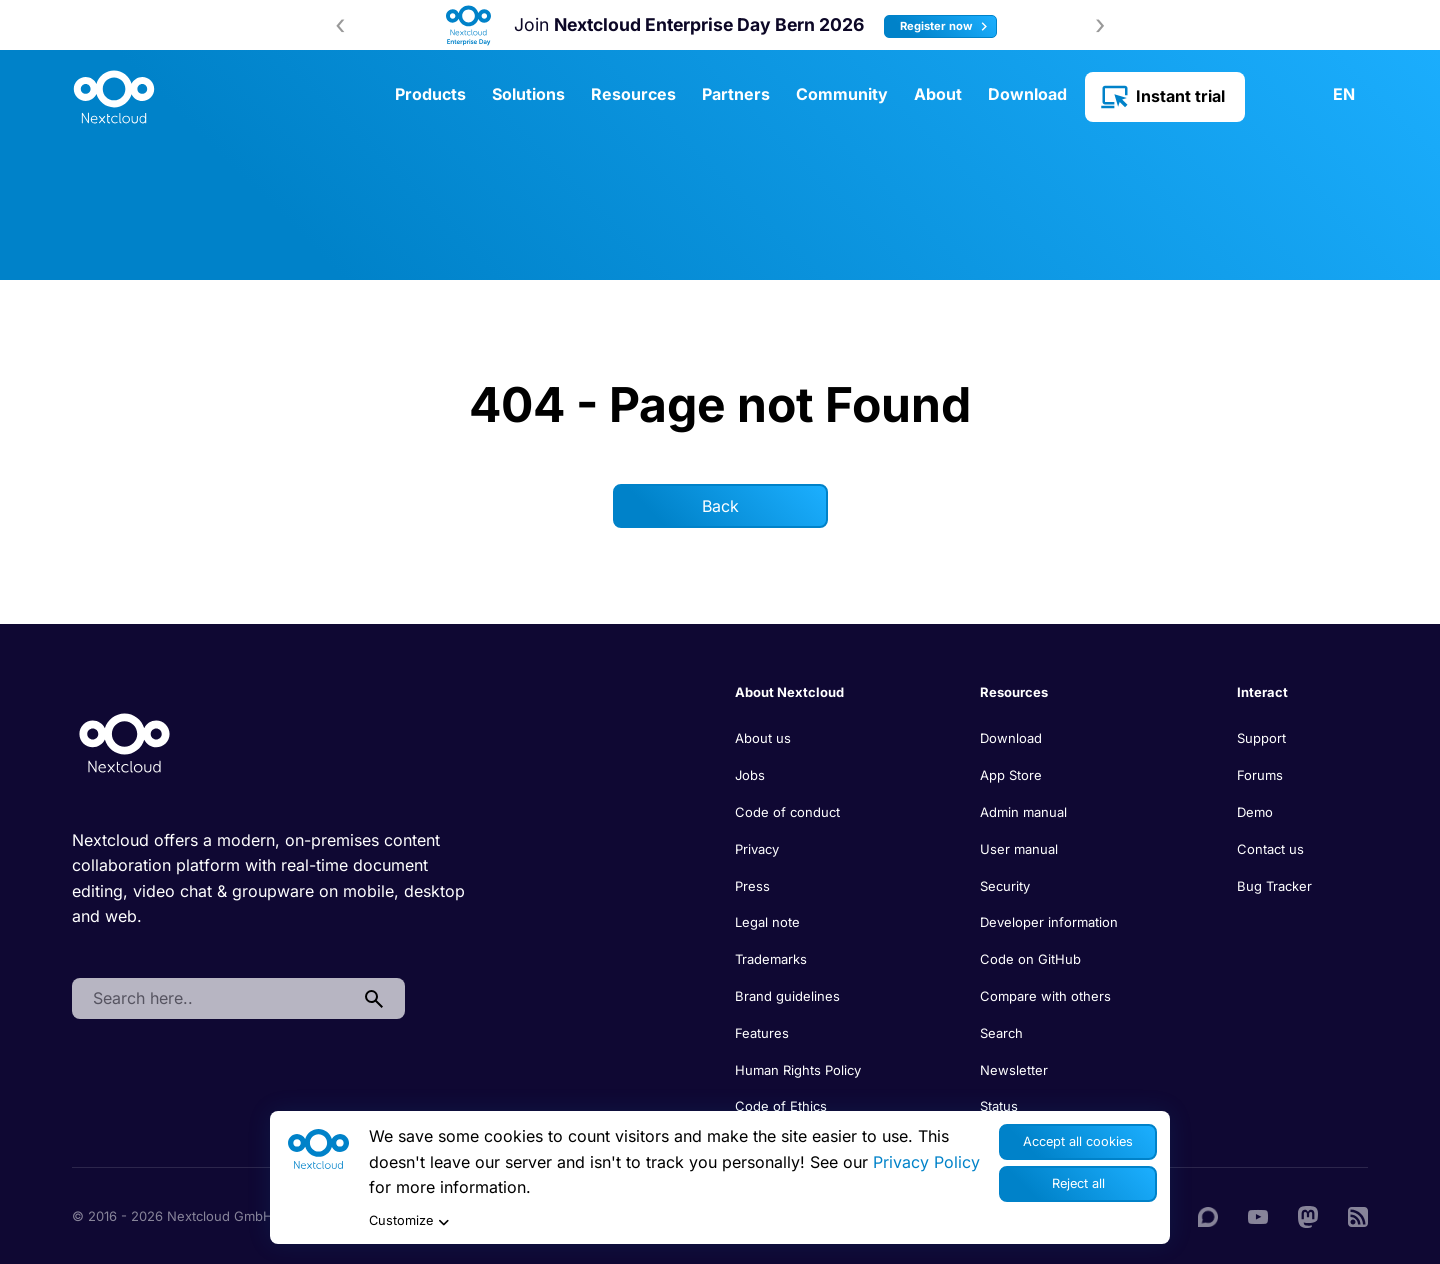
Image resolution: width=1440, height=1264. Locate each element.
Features (762, 1033)
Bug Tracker (1274, 886)
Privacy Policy (926, 1162)
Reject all (1078, 1183)
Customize (409, 1221)
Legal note (767, 922)
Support (1261, 738)
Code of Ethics (781, 1106)
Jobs (750, 775)
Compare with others (1045, 996)
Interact (1262, 692)
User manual (1019, 849)
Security (1005, 886)
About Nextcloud (789, 692)
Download (1027, 94)
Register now (946, 26)
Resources (633, 94)
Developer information (1049, 922)
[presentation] (340, 25)
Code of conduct (787, 812)
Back (720, 506)
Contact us (1270, 849)
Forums (1260, 775)
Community (842, 94)
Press (752, 886)
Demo (1255, 812)
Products (430, 94)
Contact (1275, 95)
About (938, 94)
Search (1001, 1033)
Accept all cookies (1078, 1141)
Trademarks (771, 959)
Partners (736, 94)
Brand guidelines (787, 996)
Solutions (528, 94)
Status (999, 1106)
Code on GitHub (1030, 959)
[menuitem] (1334, 95)
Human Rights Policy (798, 1070)
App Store (1011, 775)
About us (763, 738)
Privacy (757, 849)
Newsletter (1014, 1070)
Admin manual (1023, 812)
